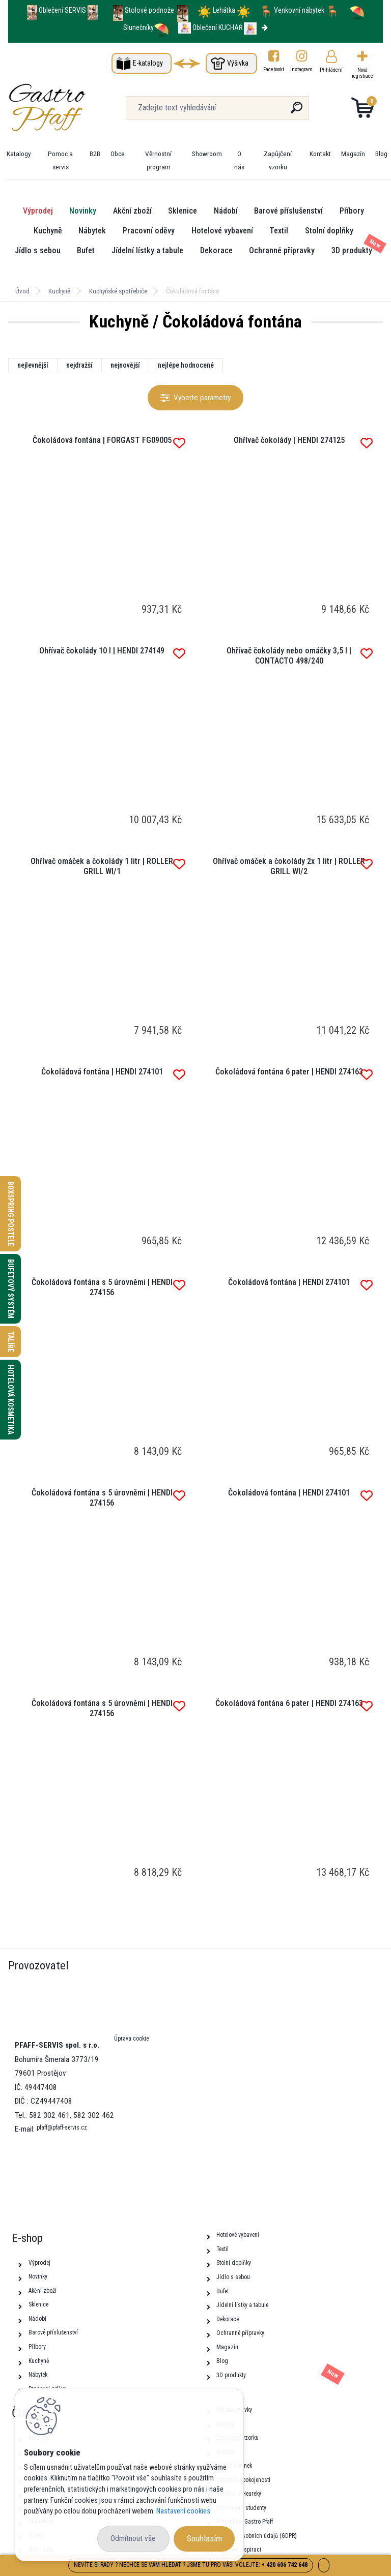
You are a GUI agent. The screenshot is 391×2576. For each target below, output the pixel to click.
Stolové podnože (150, 10)
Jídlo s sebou (38, 250)
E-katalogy (148, 63)
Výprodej (38, 211)
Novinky (82, 211)
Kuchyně (48, 230)
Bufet (86, 250)
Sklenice (182, 211)
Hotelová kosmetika (11, 1399)
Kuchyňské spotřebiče (118, 291)
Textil (278, 230)
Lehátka (225, 10)
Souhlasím (204, 2538)
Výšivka (237, 63)
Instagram (302, 69)
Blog (381, 153)
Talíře (11, 1341)
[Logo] (70, 107)
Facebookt (273, 69)
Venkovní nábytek (299, 10)
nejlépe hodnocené (186, 365)
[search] (296, 112)
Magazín (353, 153)
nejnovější (125, 365)
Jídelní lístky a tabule (147, 250)
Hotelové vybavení (222, 230)
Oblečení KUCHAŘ (217, 27)
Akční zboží (132, 211)
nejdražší (79, 365)
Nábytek (92, 230)
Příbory (352, 211)
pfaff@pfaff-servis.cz (62, 2127)
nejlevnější (32, 365)
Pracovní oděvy (149, 230)
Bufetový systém (11, 1289)
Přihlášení (331, 70)
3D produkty (351, 250)
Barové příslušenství (288, 211)
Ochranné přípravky (282, 250)
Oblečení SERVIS (62, 10)
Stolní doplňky (329, 230)
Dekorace (216, 250)
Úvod (22, 291)
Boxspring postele (11, 1213)
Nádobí (226, 211)
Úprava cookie (131, 2038)
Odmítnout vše (133, 2538)
